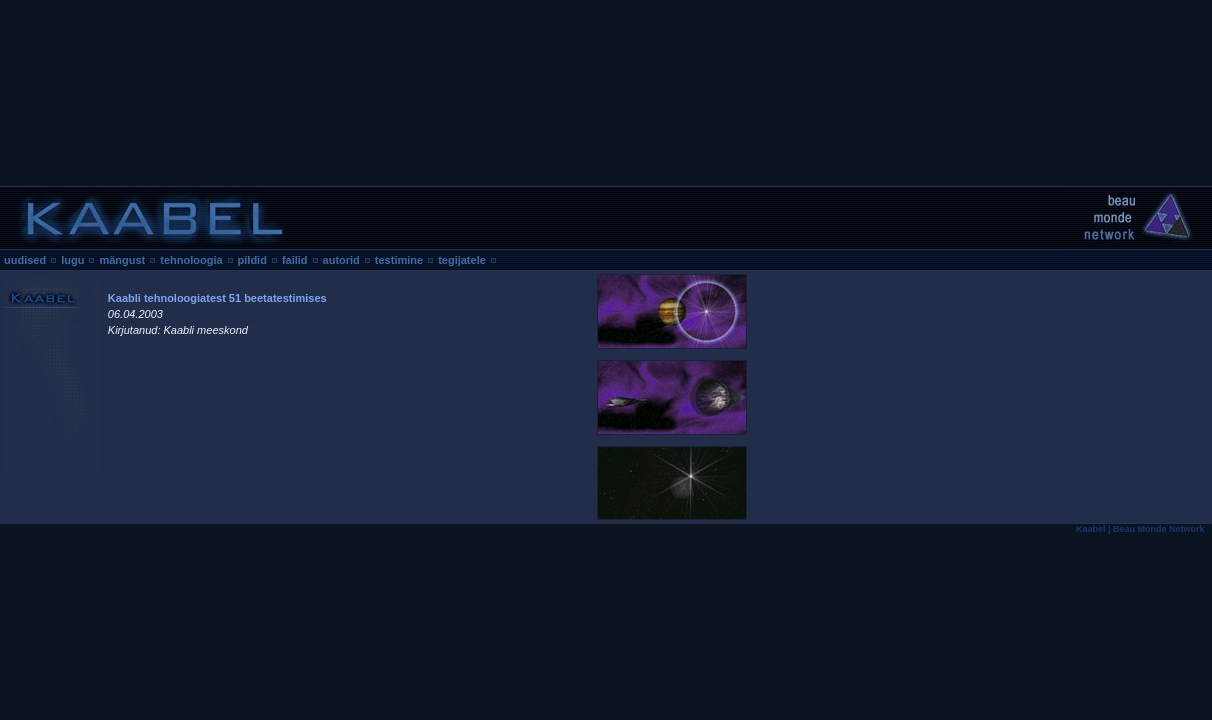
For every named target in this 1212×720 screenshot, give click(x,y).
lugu (72, 260)
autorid (341, 260)
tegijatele (462, 260)
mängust (122, 260)
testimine (399, 260)
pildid (252, 260)
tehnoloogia (191, 260)
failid (295, 260)
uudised (25, 260)
